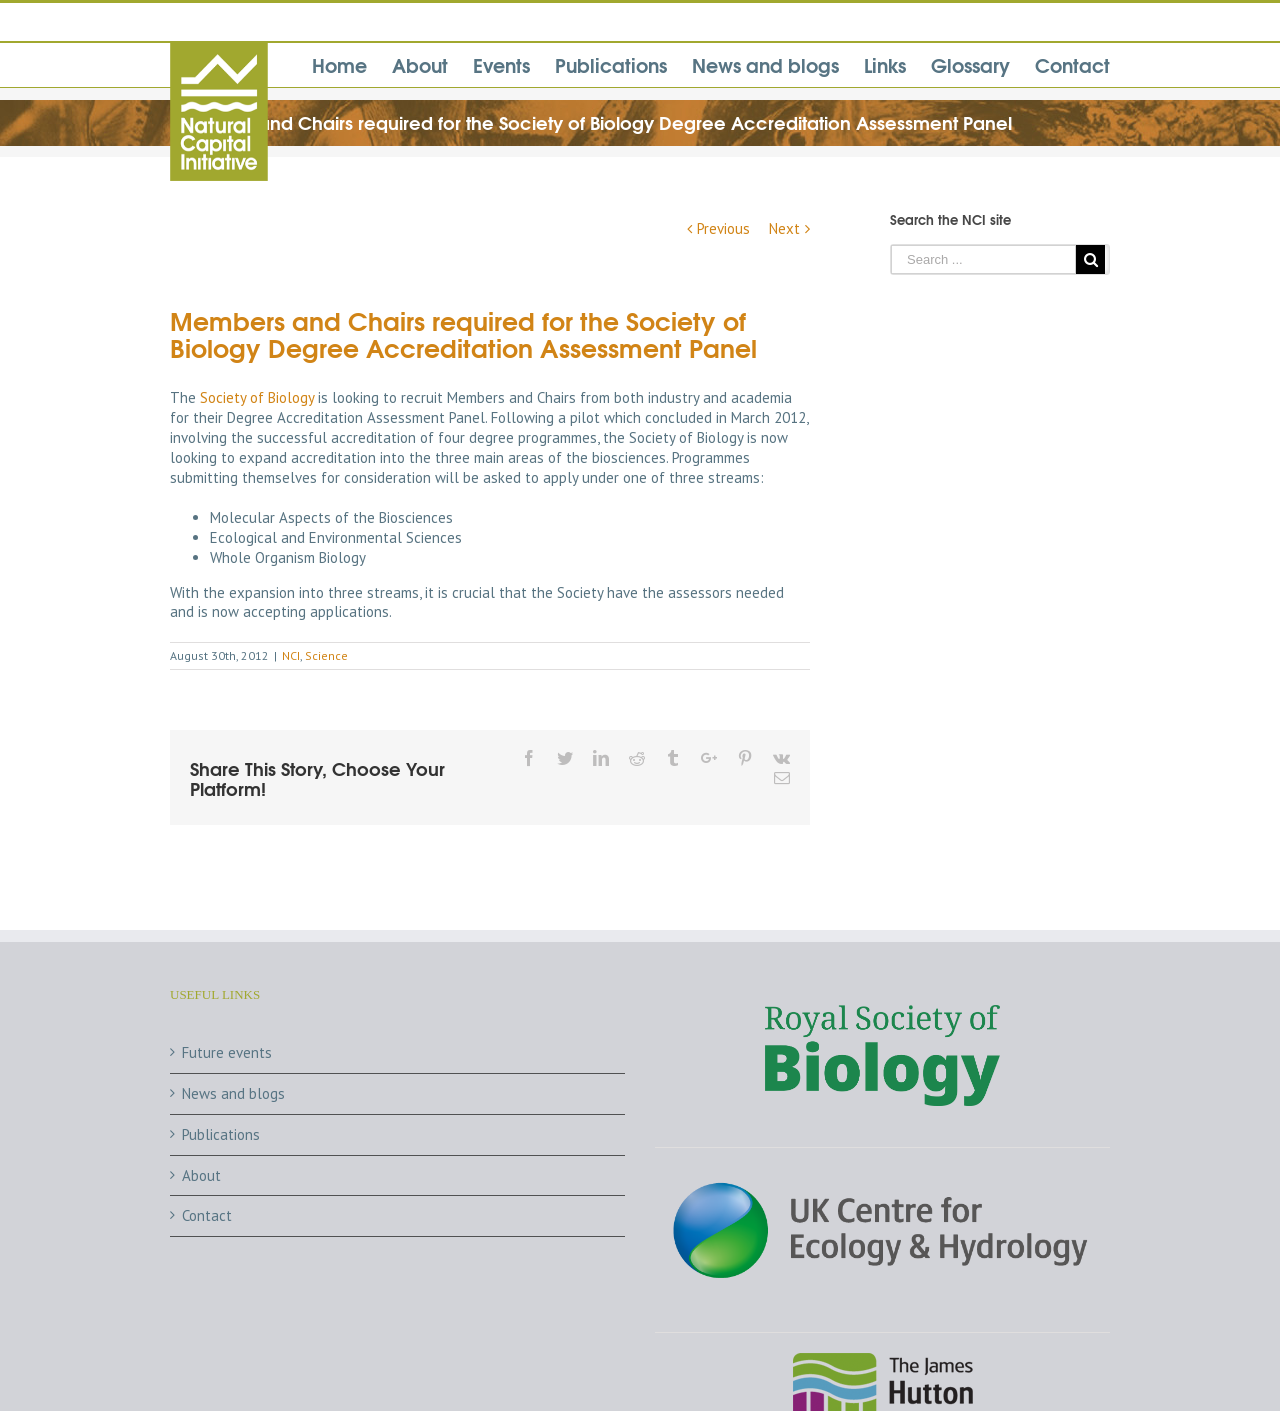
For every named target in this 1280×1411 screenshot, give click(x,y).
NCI (291, 655)
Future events (227, 1052)
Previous (723, 228)
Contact (207, 1215)
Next (784, 228)
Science (326, 655)
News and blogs (233, 1093)
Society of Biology (259, 397)
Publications (221, 1134)
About (201, 1175)
